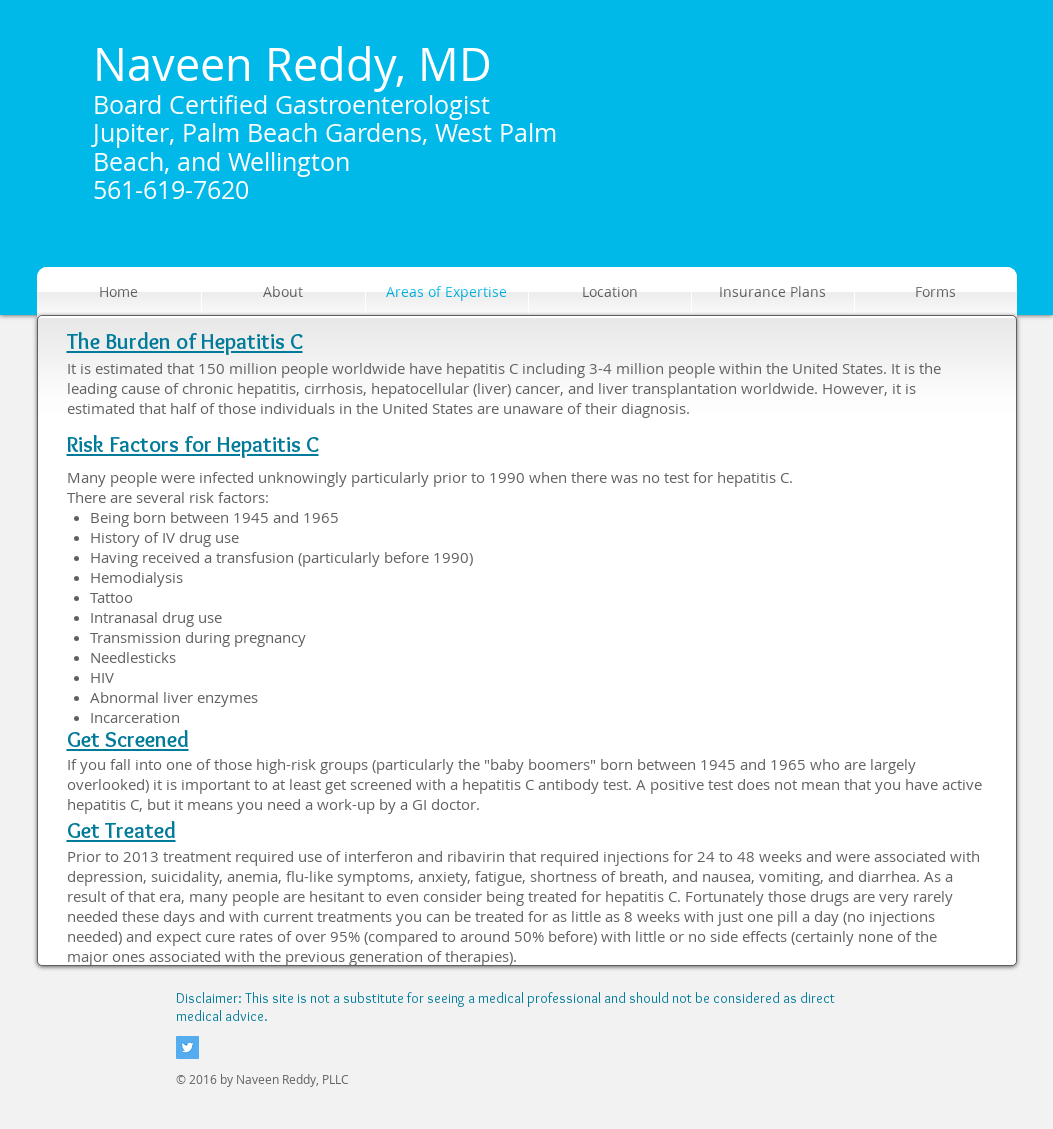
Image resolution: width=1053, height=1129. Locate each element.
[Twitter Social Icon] (187, 1047)
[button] (283, 292)
